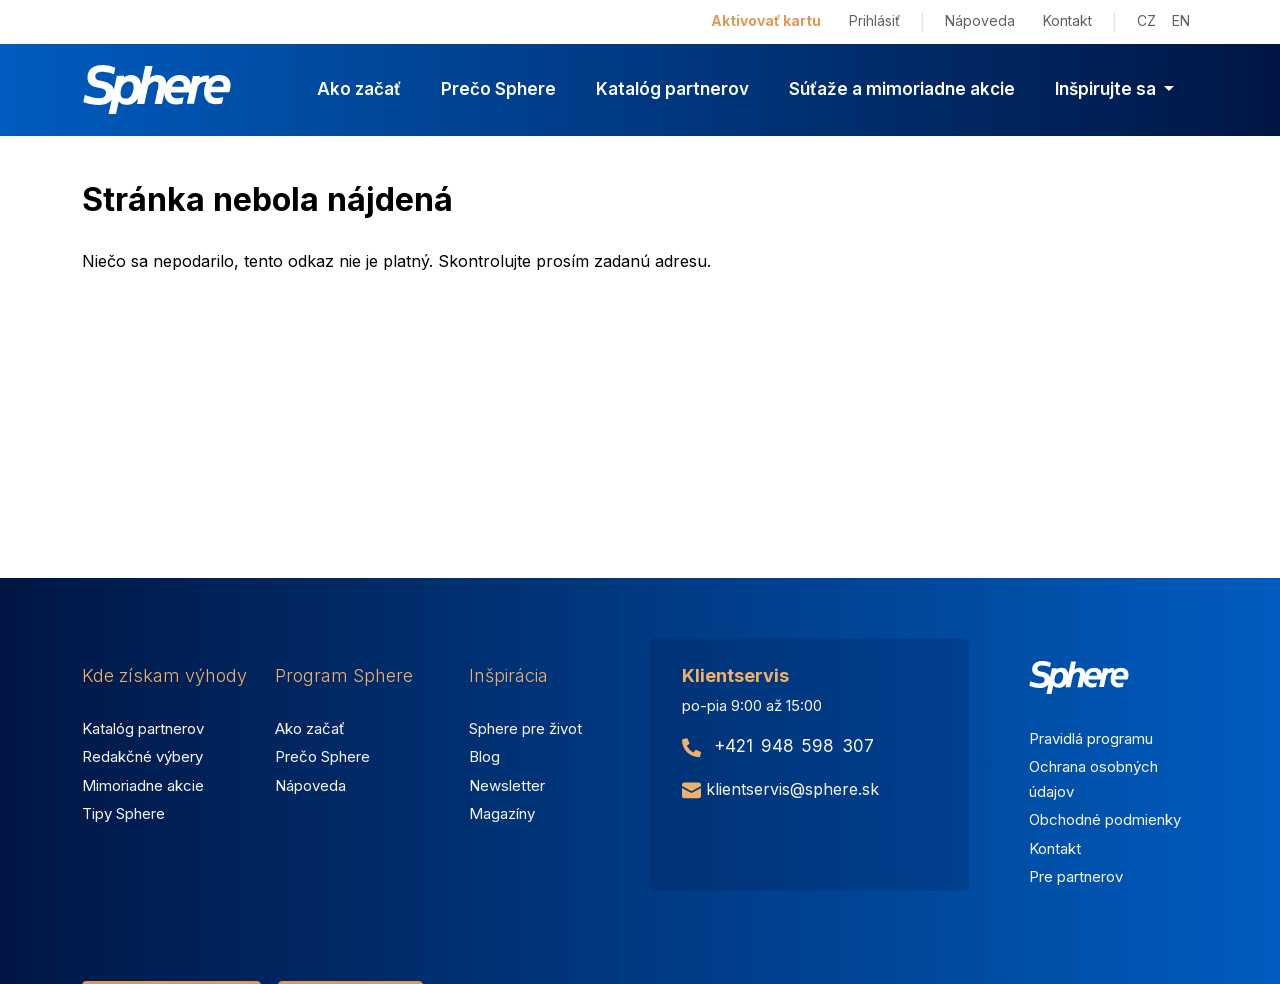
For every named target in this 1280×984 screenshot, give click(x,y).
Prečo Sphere (498, 89)
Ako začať (359, 89)
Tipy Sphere (123, 813)
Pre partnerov (1076, 876)
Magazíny (502, 813)
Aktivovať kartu (766, 20)
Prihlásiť (874, 20)
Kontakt (1067, 20)
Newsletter (507, 785)
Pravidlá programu (1091, 738)
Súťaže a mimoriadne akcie (902, 89)
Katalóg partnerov (672, 89)
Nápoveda (980, 20)
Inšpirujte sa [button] (1107, 89)
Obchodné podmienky (1105, 819)
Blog (484, 756)
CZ (1146, 20)
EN (1181, 20)
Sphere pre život (525, 728)
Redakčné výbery (142, 756)
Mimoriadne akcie (143, 785)
